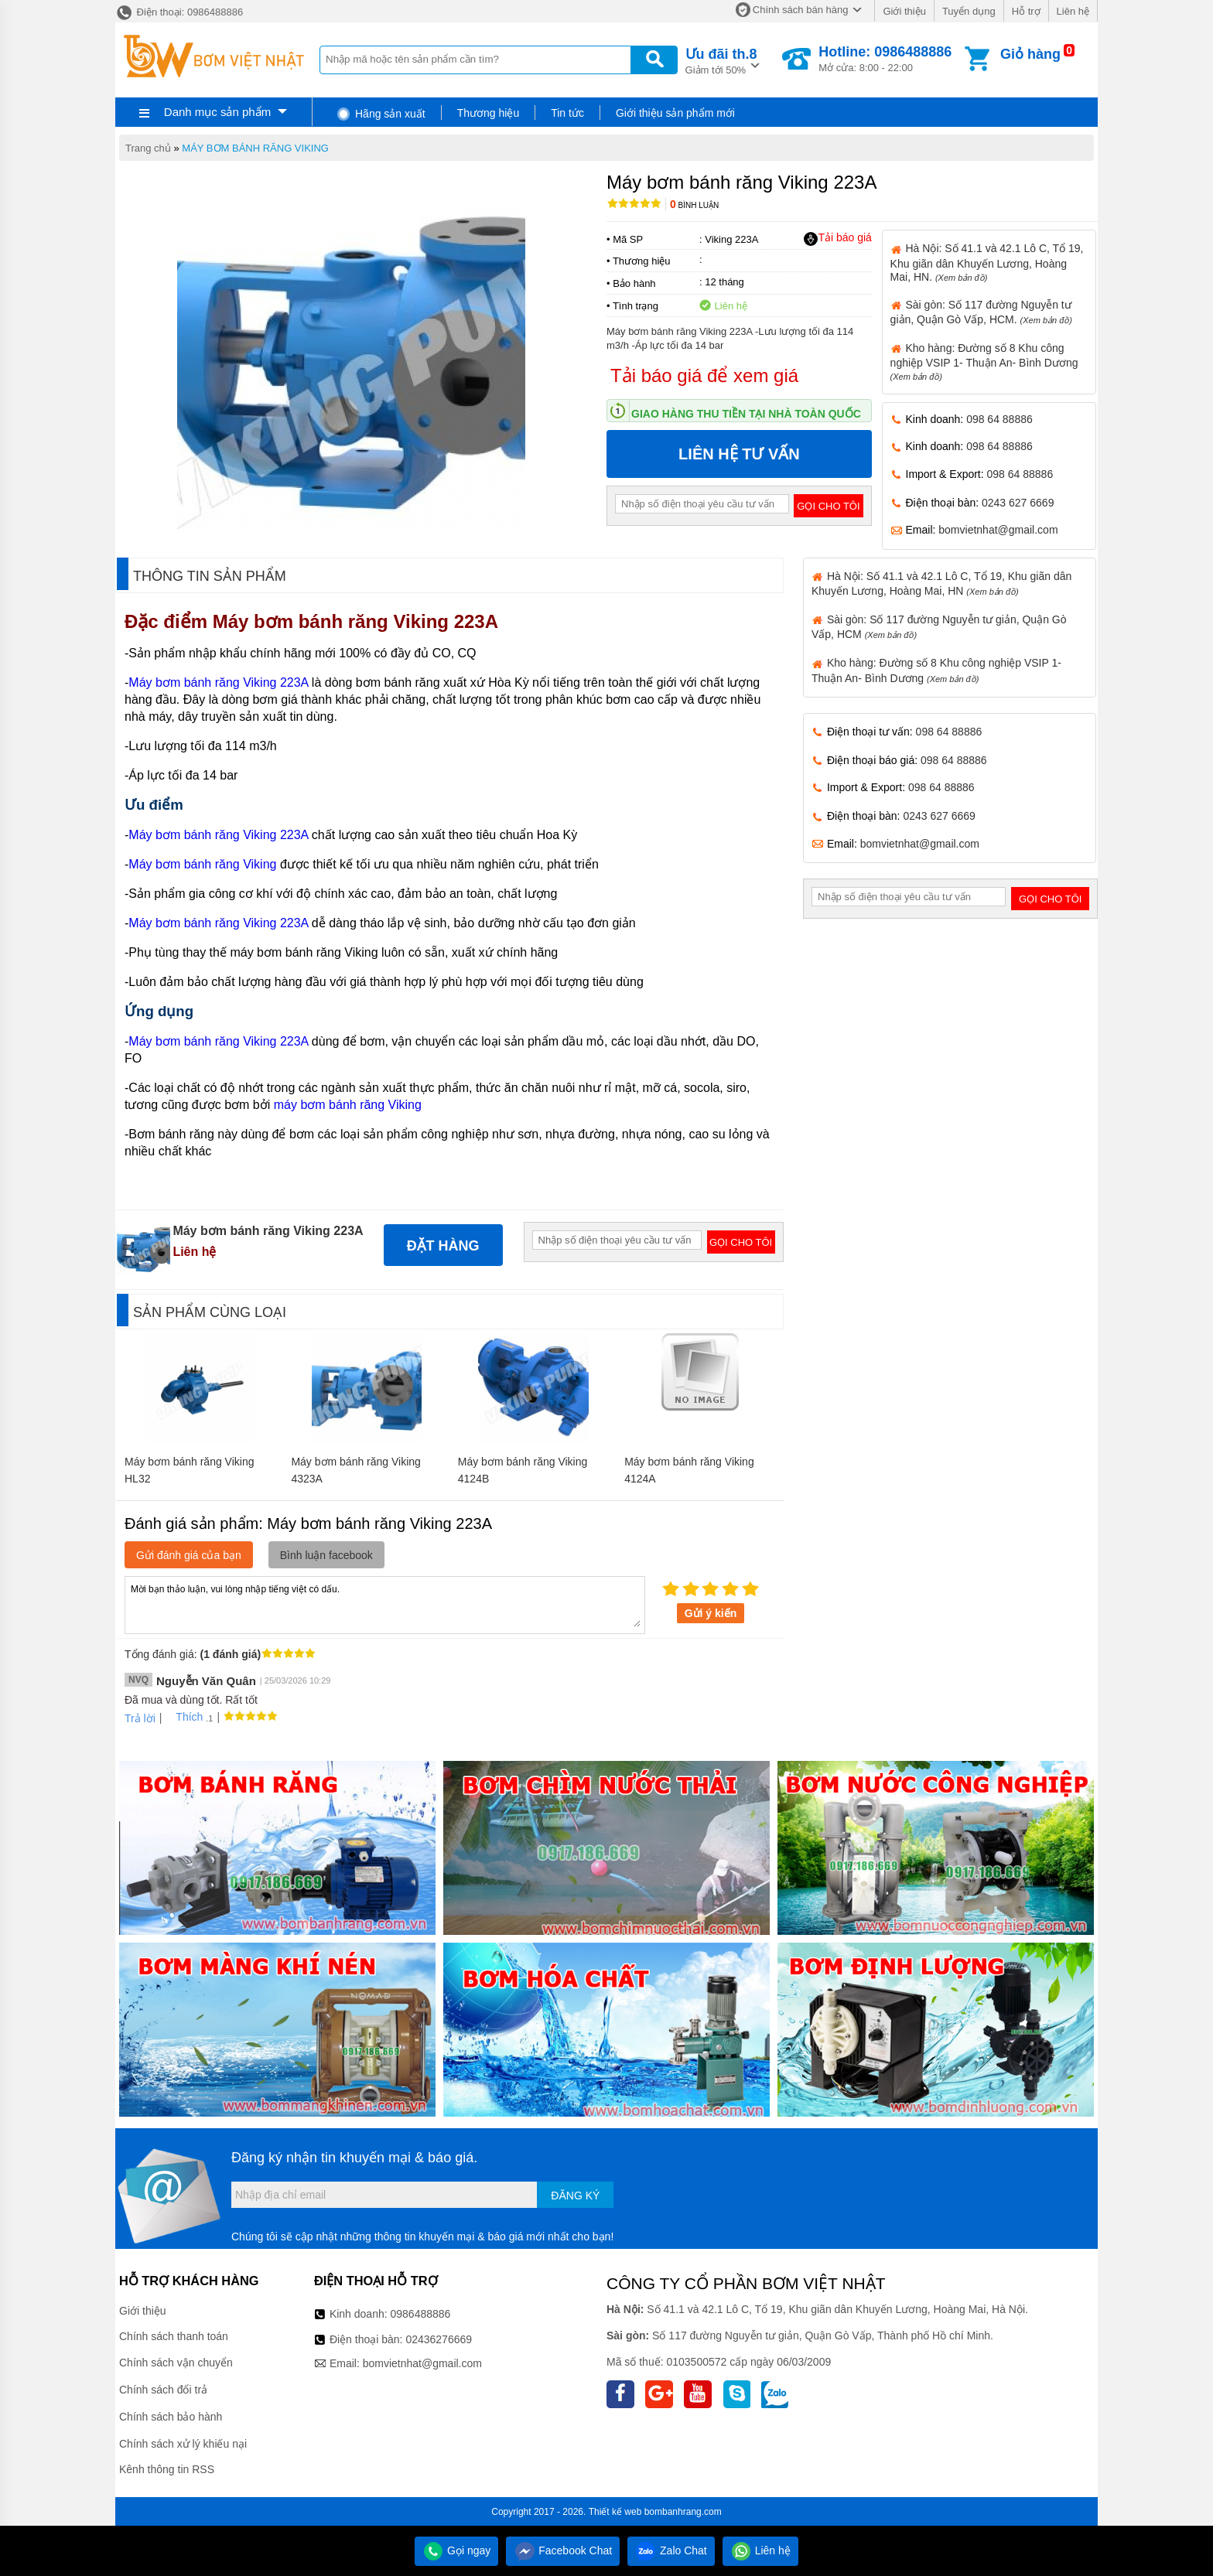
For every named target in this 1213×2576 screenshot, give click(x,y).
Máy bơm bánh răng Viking (202, 864)
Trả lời (140, 1718)
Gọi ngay (456, 2550)
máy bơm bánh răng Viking (348, 1104)
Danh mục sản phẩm (217, 111)
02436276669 (438, 2339)
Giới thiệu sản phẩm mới (675, 113)
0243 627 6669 (1018, 502)
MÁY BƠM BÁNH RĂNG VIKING (255, 148)
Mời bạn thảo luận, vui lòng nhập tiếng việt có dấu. (385, 1604)
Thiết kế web (615, 2511)
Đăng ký (575, 2195)
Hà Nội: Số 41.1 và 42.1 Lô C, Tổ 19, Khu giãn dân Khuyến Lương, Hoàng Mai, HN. (987, 262)
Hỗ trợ (1026, 11)
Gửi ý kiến (711, 1613)
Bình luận (694, 205)
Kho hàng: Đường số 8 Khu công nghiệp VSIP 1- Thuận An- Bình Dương (984, 361)
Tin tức (567, 113)
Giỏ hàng (1030, 54)
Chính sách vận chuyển (176, 2362)
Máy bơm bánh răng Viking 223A (358, 621)
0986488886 (421, 2314)
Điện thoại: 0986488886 (179, 12)
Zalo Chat (671, 2550)
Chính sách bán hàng (800, 9)
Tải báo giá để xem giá (704, 375)
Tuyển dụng (969, 11)
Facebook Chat (563, 2550)
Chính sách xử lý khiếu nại (183, 2444)
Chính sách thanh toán (173, 2336)
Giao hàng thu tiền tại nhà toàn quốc (746, 414)
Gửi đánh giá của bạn (188, 1555)
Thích (184, 1717)
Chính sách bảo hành (170, 2417)
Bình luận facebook (326, 1555)
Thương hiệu (488, 113)
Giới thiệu (904, 11)
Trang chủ (148, 148)
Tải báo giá (837, 238)
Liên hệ (1073, 11)
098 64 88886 (999, 419)
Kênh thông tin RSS (166, 2469)
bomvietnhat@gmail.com (998, 530)
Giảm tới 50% (721, 60)
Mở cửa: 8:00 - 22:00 (885, 58)
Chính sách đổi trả (163, 2389)
